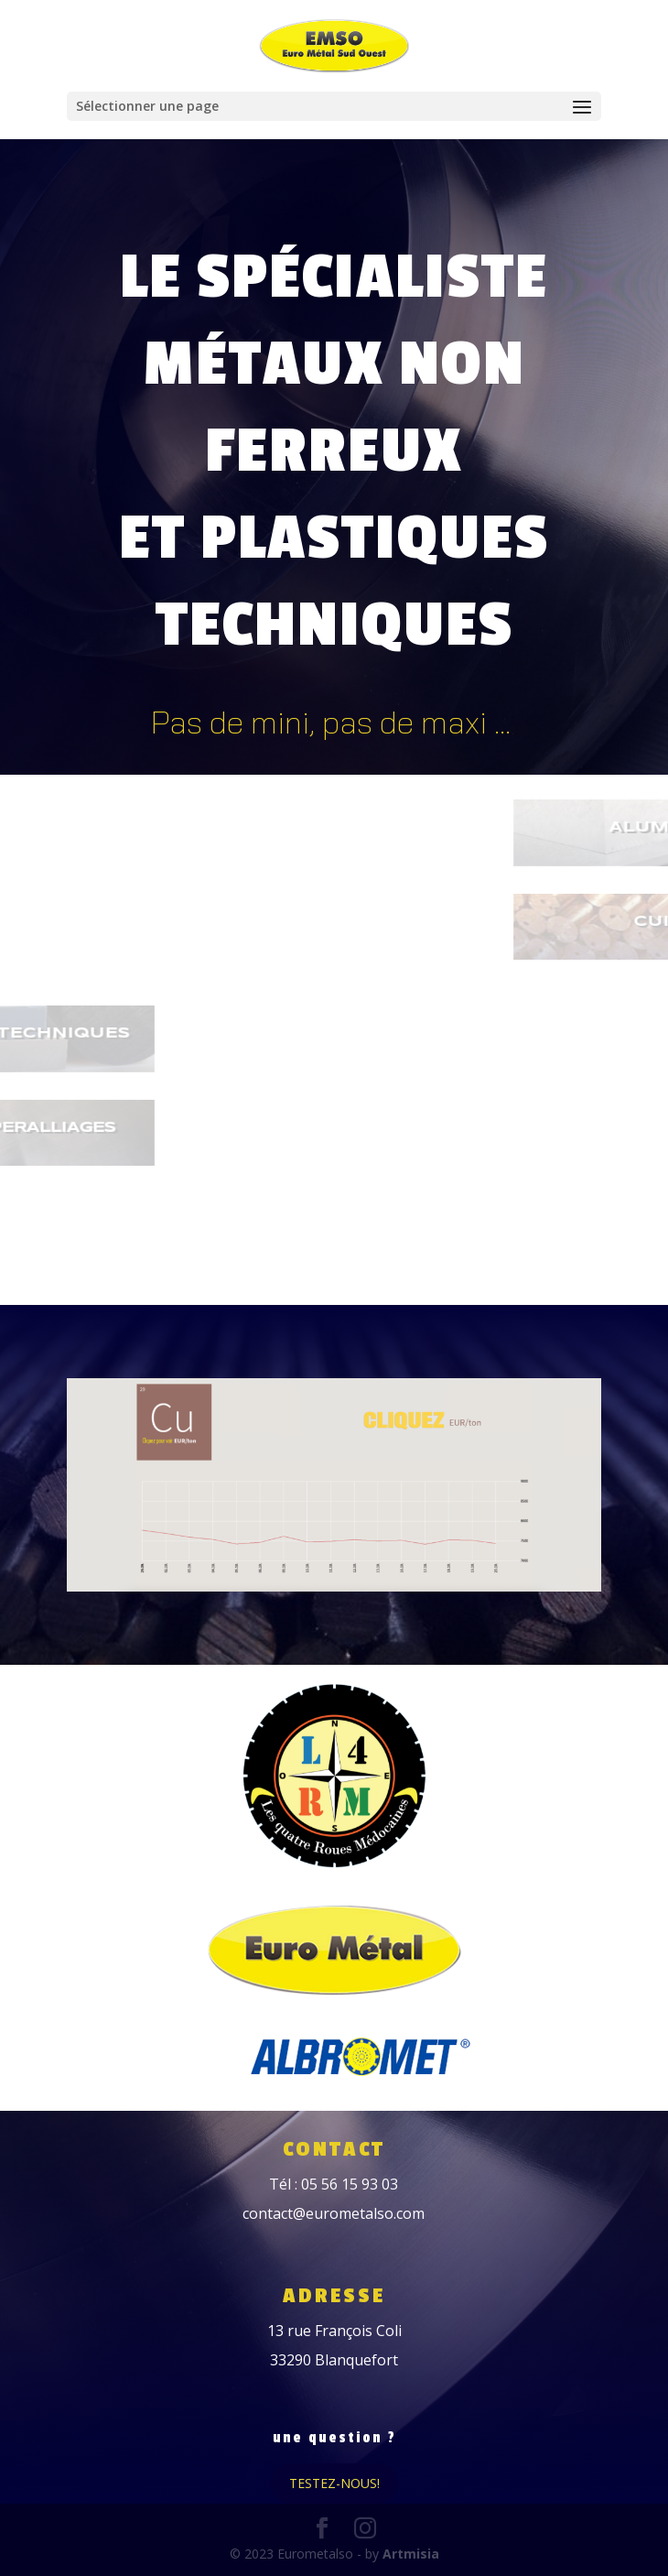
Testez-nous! (334, 2483)
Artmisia (410, 2553)
